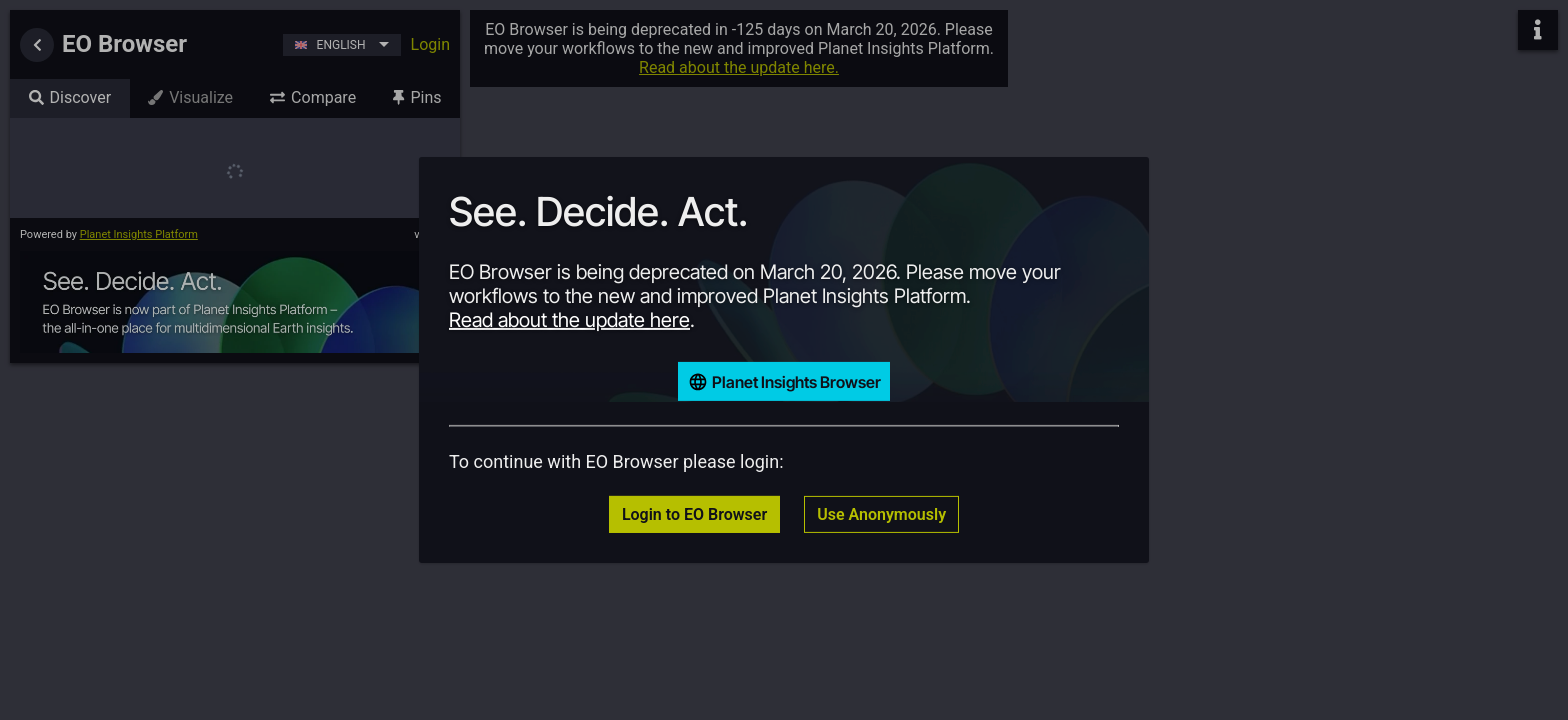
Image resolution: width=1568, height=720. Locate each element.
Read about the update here (569, 320)
